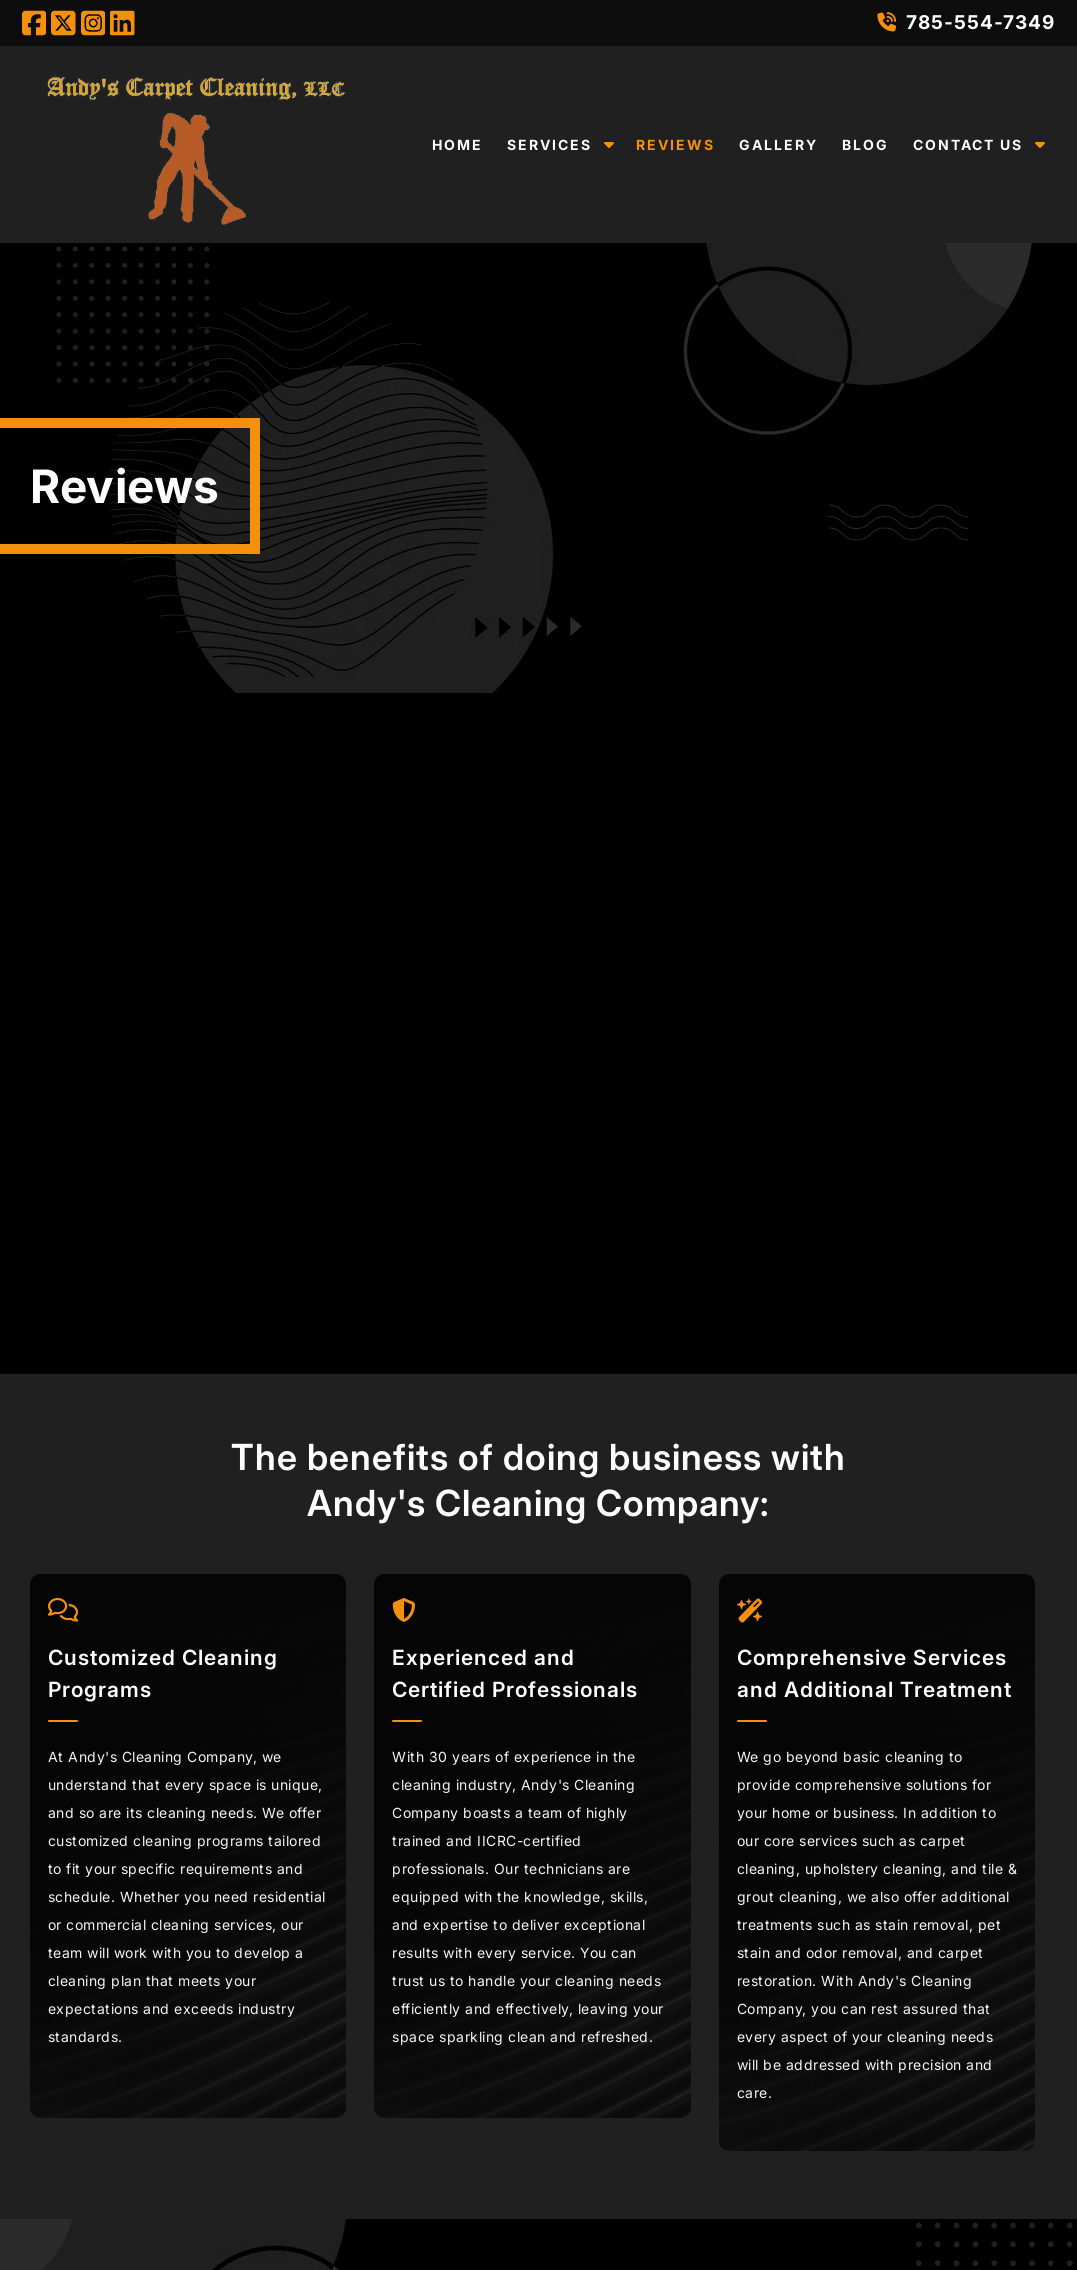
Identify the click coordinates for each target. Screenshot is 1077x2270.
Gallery (778, 144)
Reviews (675, 144)
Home (457, 144)
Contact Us (968, 144)
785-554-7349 (966, 22)
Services (549, 144)
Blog (865, 144)
